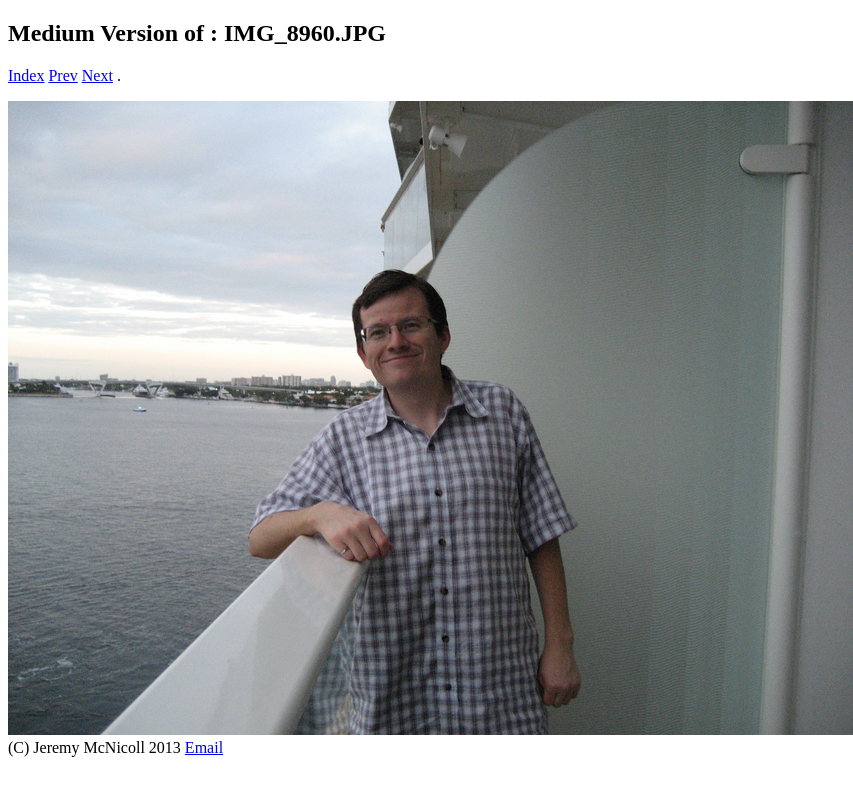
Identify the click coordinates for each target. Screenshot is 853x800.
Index (26, 75)
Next (97, 75)
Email (204, 747)
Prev (62, 75)
